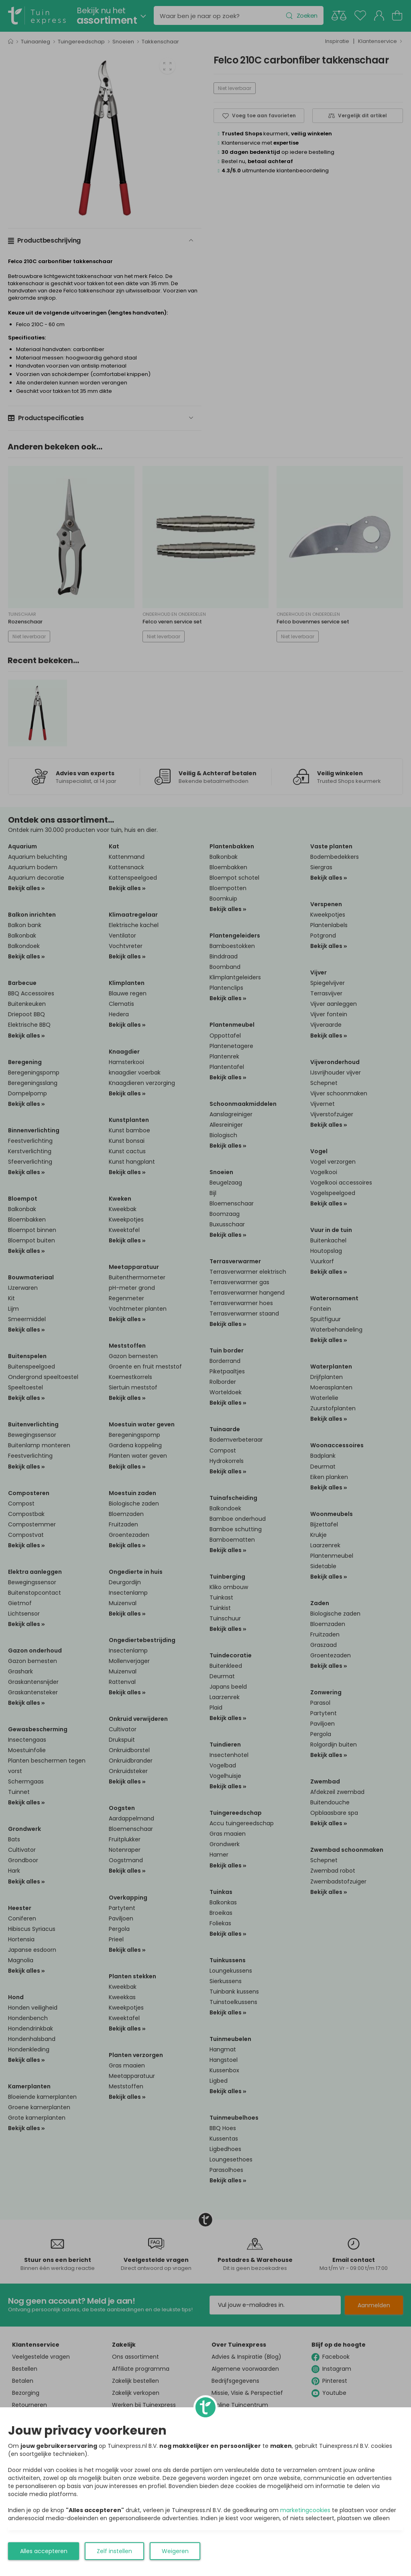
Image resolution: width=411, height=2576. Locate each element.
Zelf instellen (114, 2551)
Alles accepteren (43, 2551)
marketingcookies (305, 2510)
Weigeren (175, 2551)
